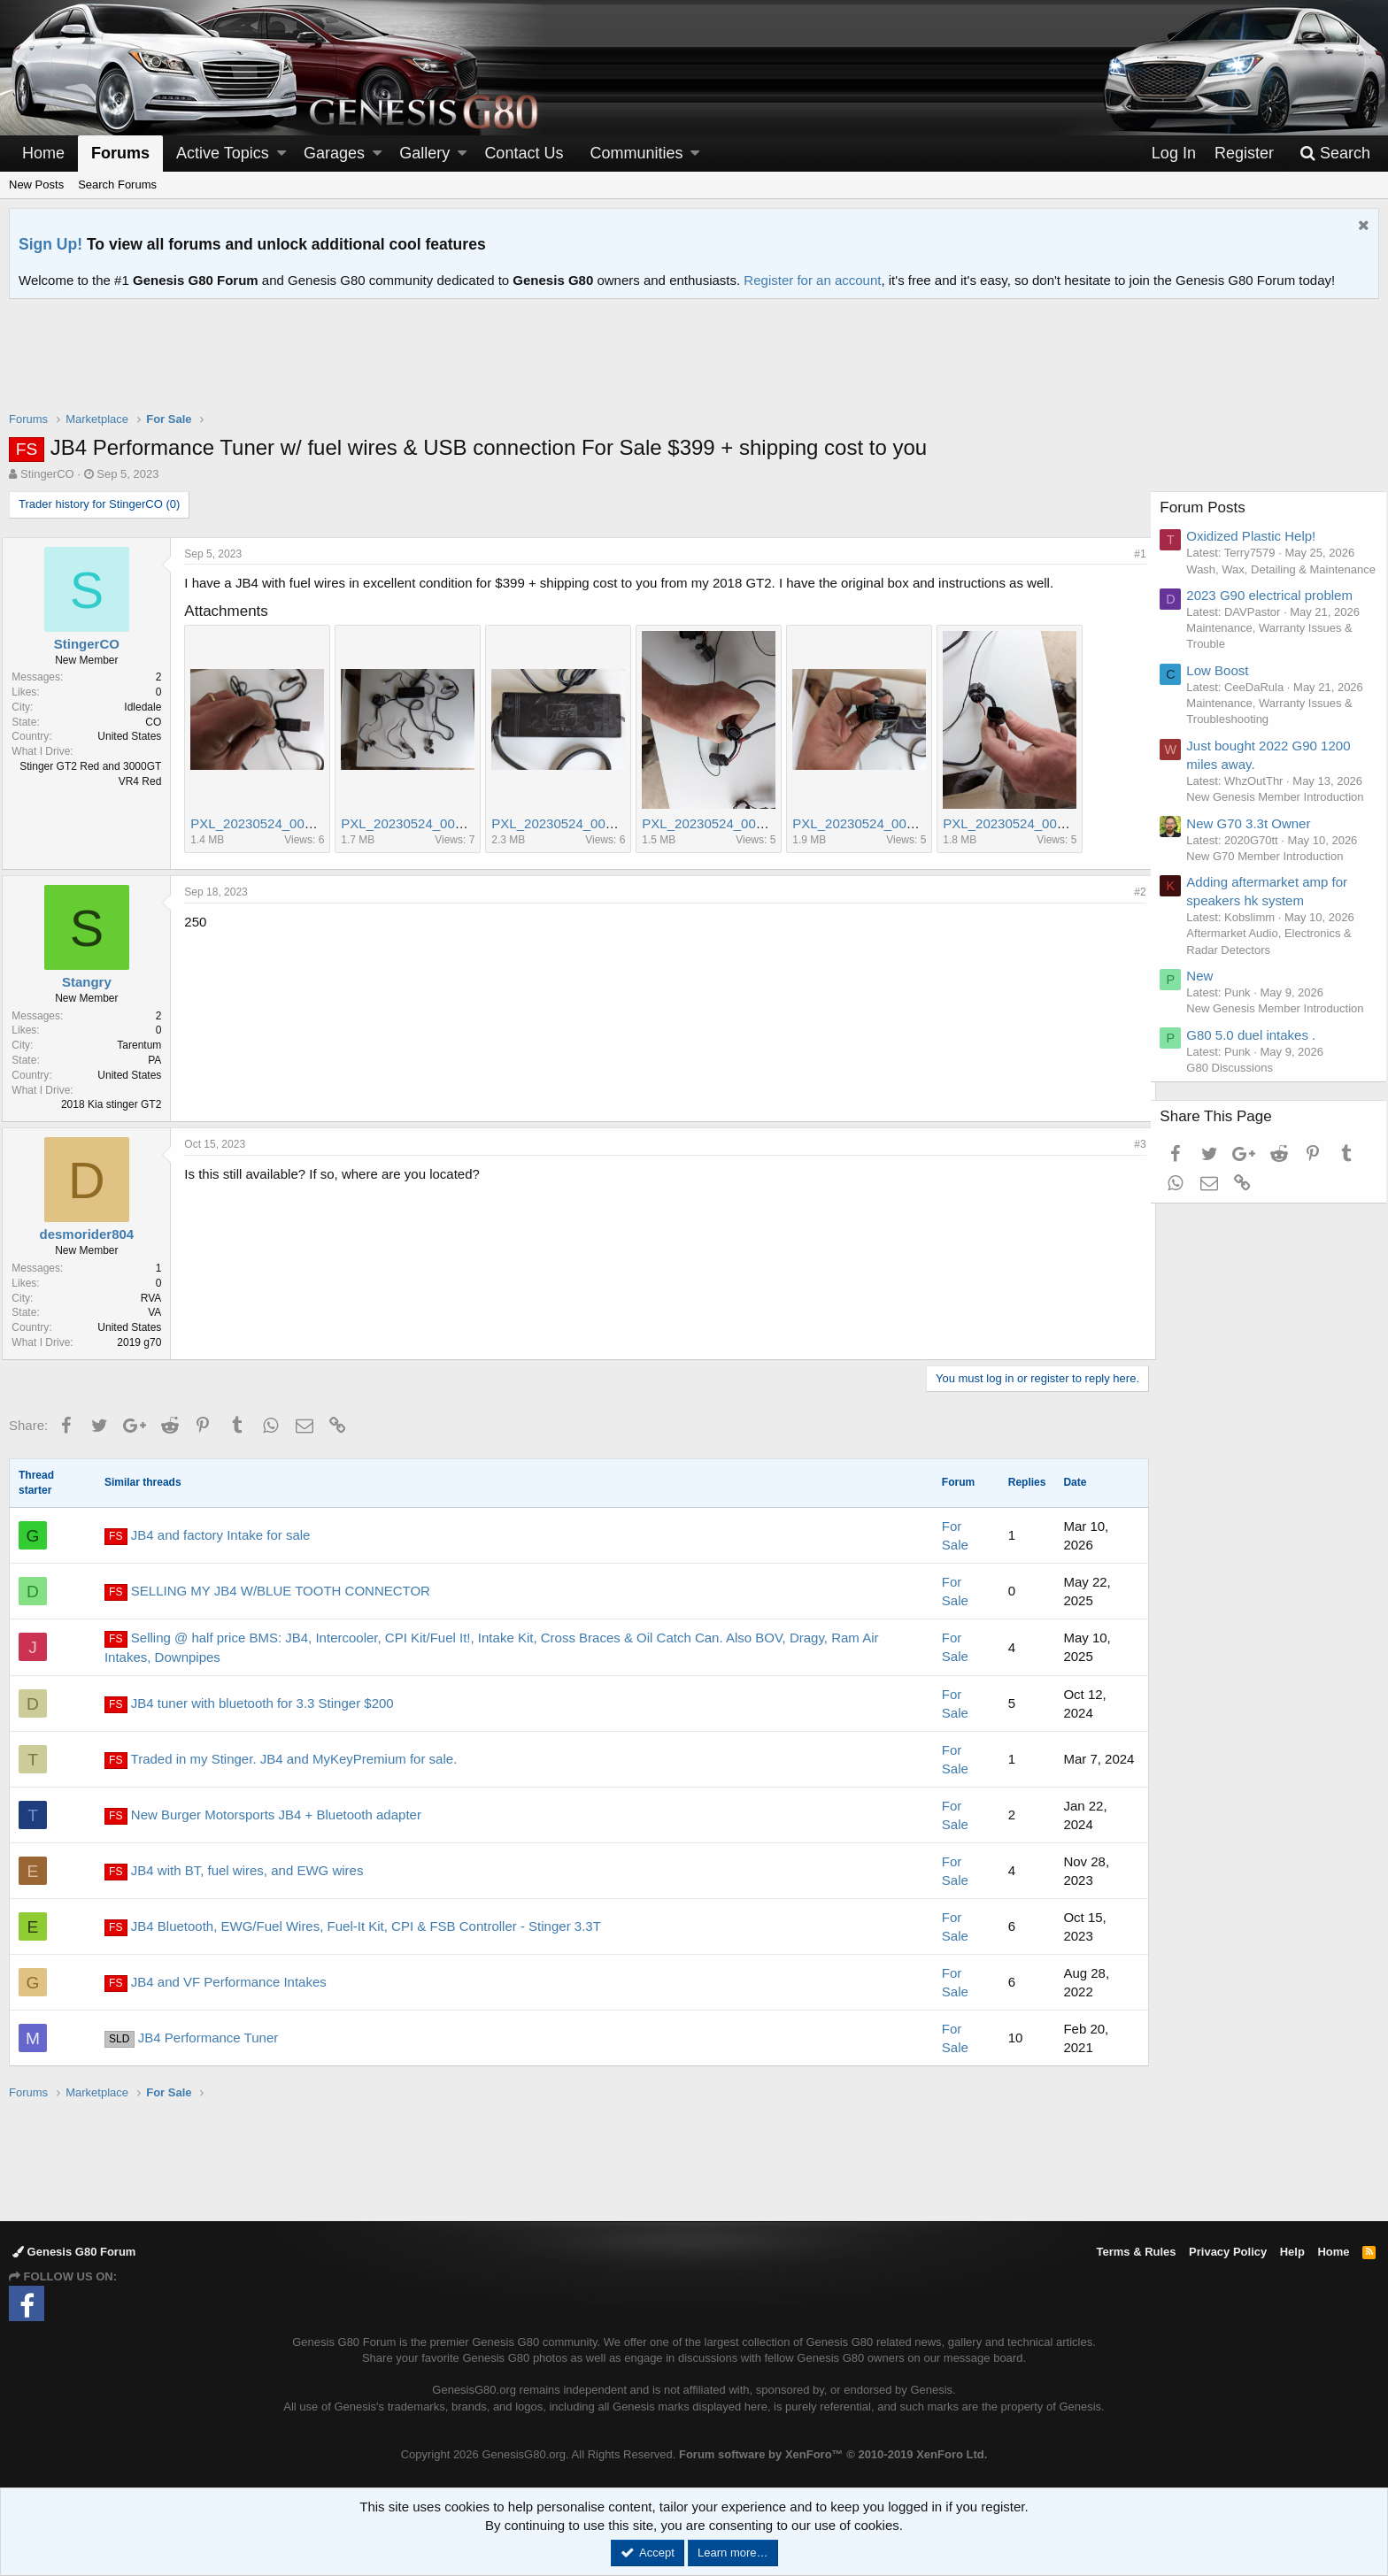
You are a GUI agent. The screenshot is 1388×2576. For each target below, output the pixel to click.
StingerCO (47, 474)
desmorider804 (93, 1234)
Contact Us (523, 153)
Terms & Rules (1136, 2251)
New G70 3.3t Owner (1256, 887)
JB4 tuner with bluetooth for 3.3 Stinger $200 (249, 1704)
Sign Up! (50, 244)
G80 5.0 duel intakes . (1258, 1115)
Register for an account (812, 280)
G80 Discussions (1237, 1148)
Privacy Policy (1228, 2251)
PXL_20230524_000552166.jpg (742, 823)
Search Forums (117, 184)
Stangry (94, 981)
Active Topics (222, 153)
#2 (1133, 892)
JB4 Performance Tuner (191, 2039)
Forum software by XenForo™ (833, 2454)
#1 (1133, 554)
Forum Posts (1210, 507)
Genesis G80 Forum (73, 2251)
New (1207, 1040)
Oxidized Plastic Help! (1258, 535)
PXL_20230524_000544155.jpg (1043, 823)
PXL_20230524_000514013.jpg (290, 823)
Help (1292, 2251)
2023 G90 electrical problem (1277, 611)
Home (43, 153)
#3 (1133, 1144)
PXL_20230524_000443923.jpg (591, 823)
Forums (120, 153)
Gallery (424, 153)
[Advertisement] (694, 366)
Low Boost (1225, 686)
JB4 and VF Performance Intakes (215, 1983)
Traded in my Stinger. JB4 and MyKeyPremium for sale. (280, 1760)
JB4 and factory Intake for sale (207, 1536)
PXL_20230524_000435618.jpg (441, 823)
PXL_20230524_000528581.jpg (892, 823)
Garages (334, 153)
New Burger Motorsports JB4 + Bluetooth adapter (262, 1816)
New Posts (36, 184)
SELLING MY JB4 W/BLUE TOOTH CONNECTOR (267, 1592)
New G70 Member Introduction (1272, 920)
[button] (281, 153)
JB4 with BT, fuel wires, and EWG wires (233, 1871)
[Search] (1335, 153)
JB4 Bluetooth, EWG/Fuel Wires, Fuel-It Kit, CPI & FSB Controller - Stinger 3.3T (352, 1927)
